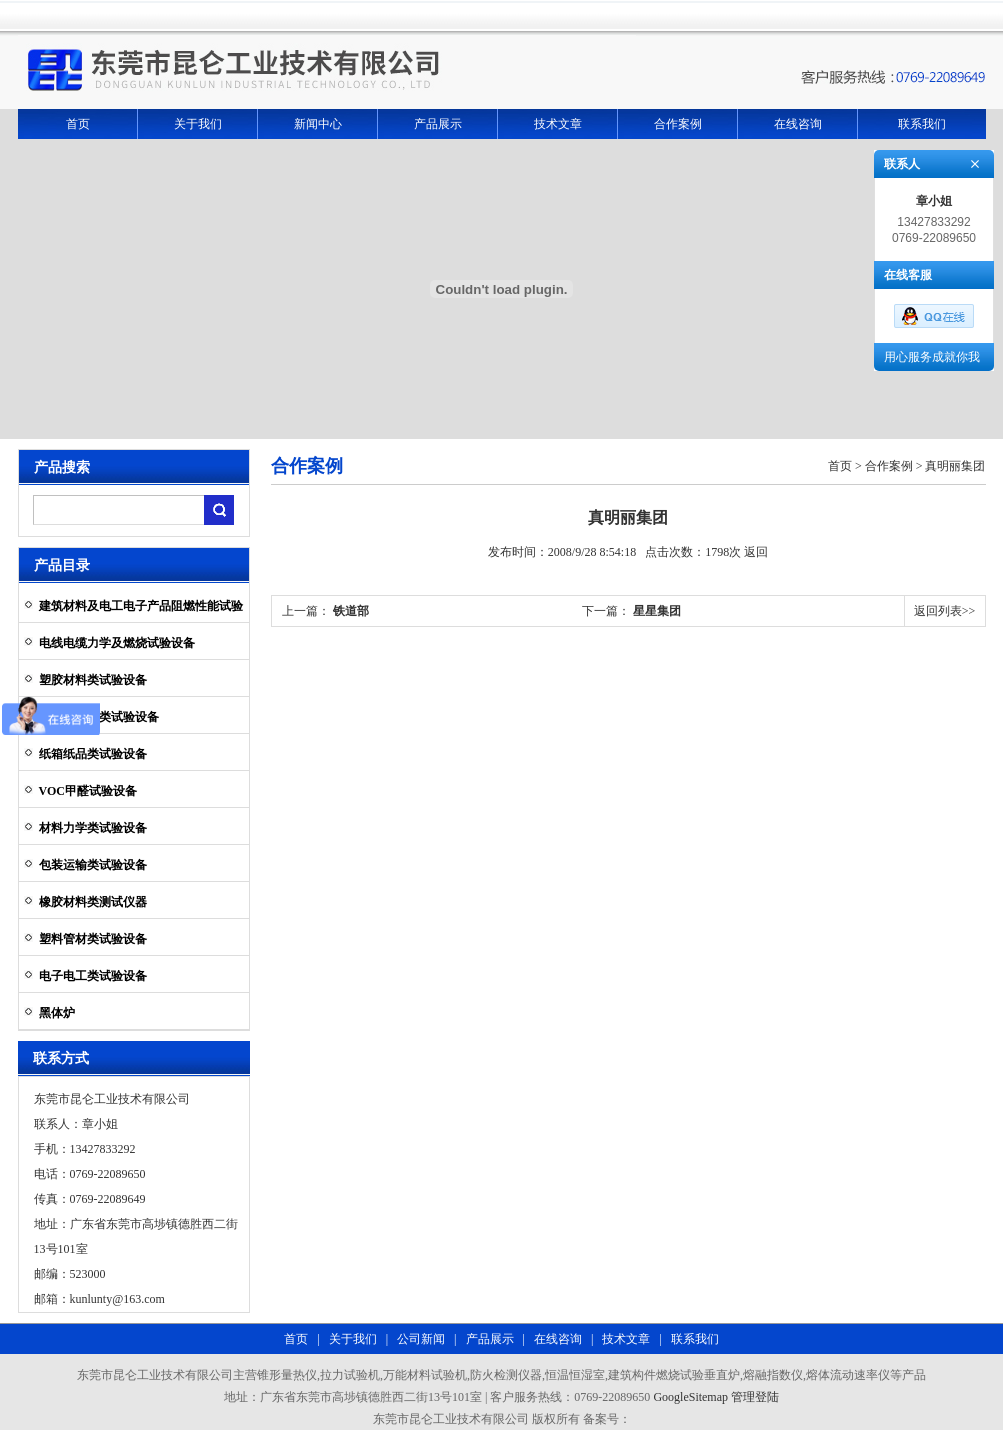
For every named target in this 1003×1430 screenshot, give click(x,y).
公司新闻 (419, 1339)
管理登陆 (755, 1397)
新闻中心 (318, 124)
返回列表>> (945, 611)
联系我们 (922, 124)
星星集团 (657, 611)
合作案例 (678, 124)
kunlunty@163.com (117, 1299)
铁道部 (351, 611)
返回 (756, 552)
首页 (78, 124)
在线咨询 (798, 124)
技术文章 (558, 124)
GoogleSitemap (690, 1397)
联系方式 (61, 1058)
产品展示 (438, 124)
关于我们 (198, 124)
